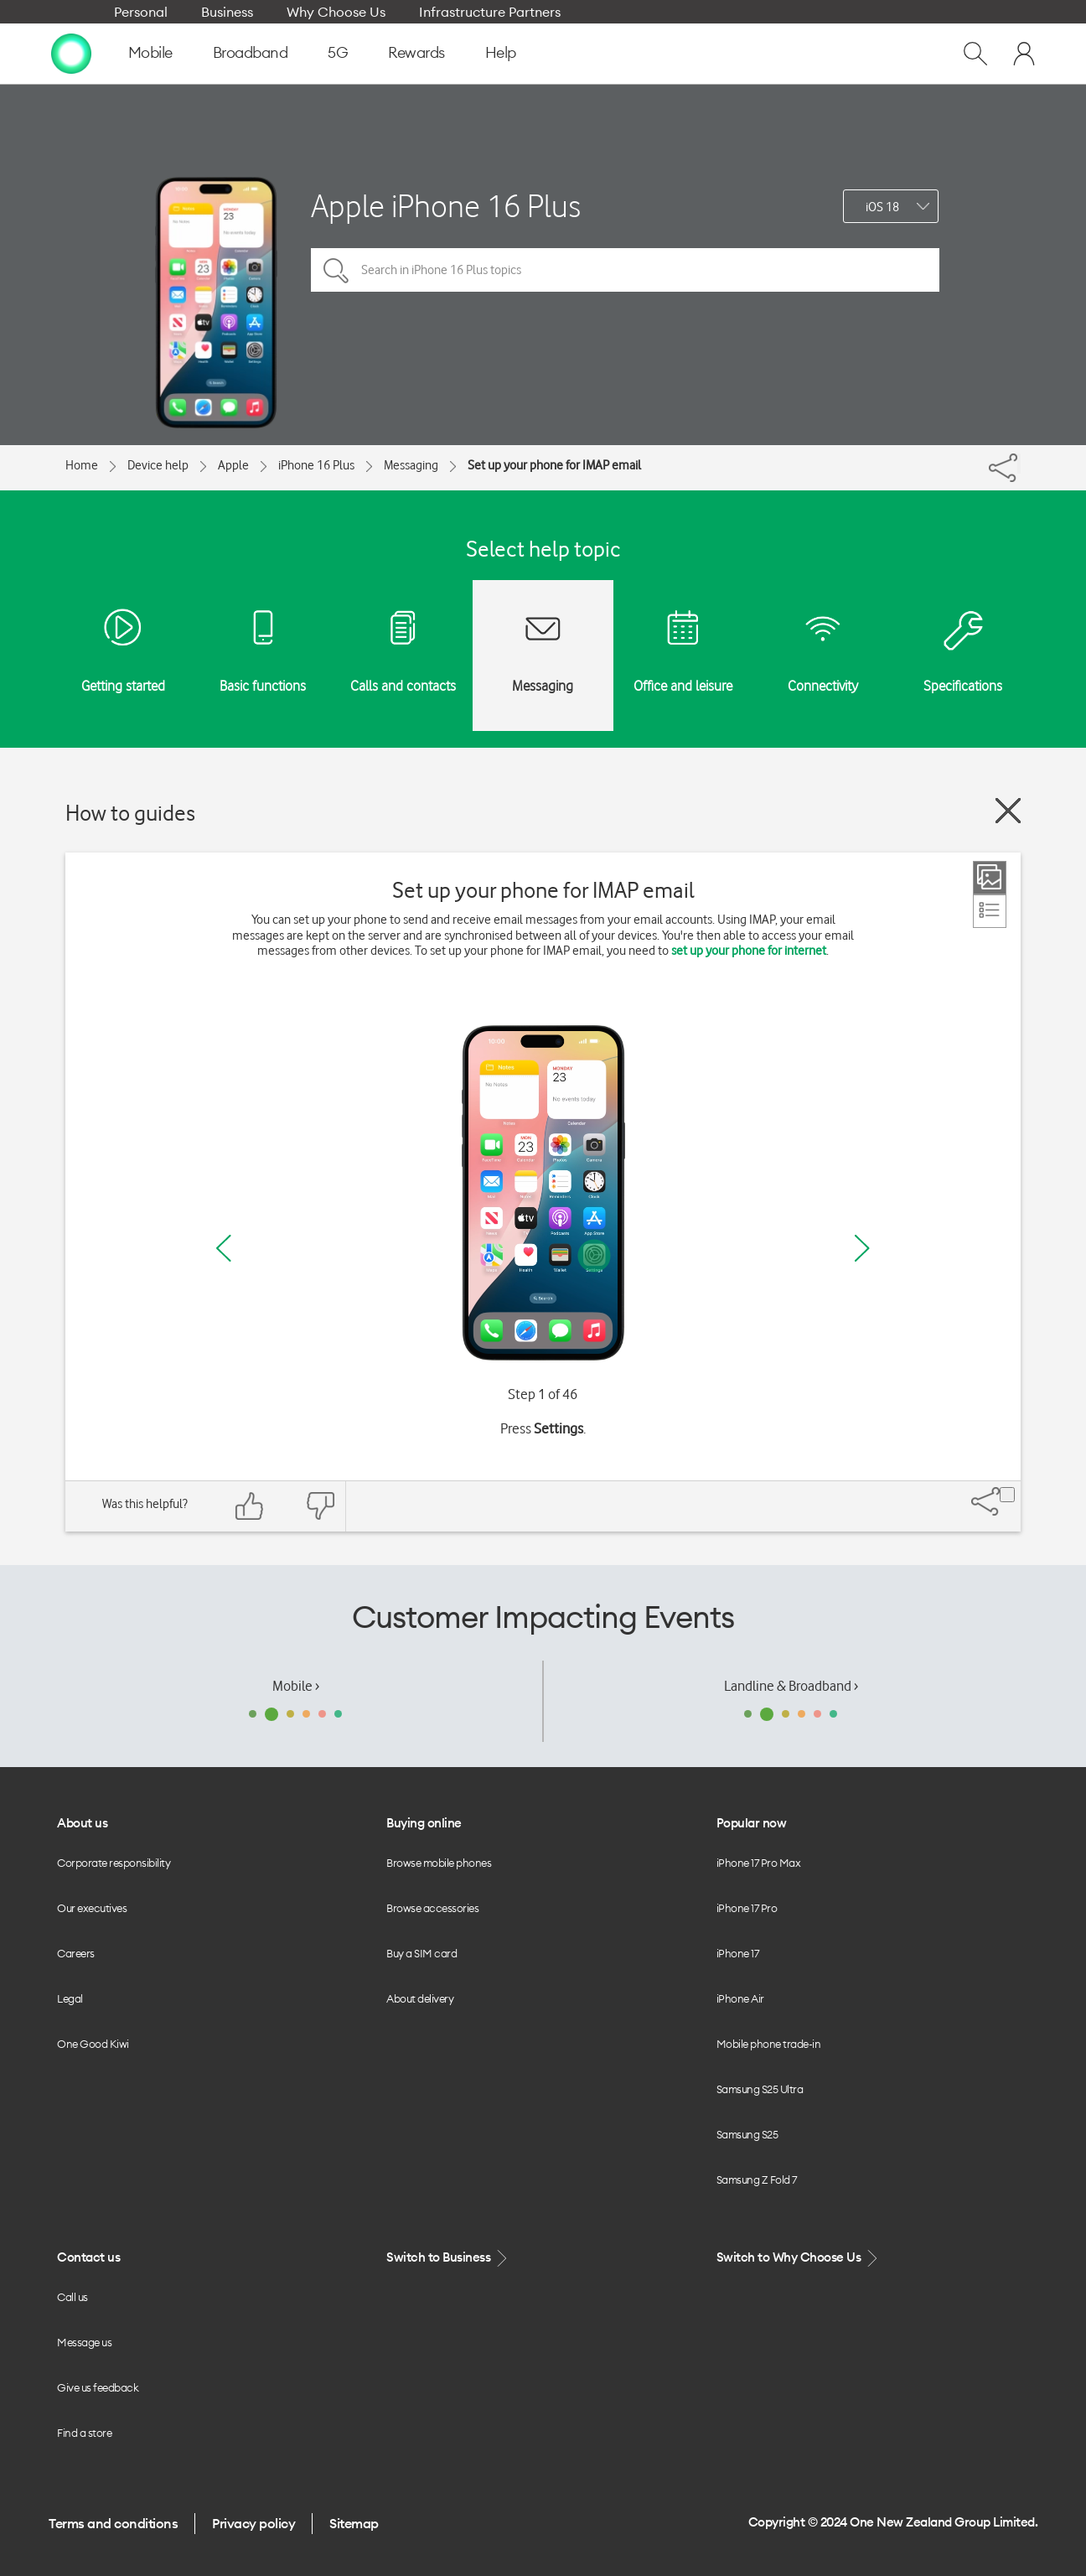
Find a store (84, 2432)
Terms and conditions (113, 2523)
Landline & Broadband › (791, 1685)
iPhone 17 (737, 1953)
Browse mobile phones (438, 1862)
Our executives (92, 1908)
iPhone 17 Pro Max (758, 1862)
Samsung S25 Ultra (760, 2089)
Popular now (751, 1823)
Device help (158, 465)
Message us (84, 2342)
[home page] (71, 52)
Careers (76, 1953)
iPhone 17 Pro (747, 1908)
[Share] (1019, 464)
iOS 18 (882, 207)
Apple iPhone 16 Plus (446, 206)
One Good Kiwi (93, 2043)
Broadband (250, 52)
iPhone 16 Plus (316, 465)
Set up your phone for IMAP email (554, 465)
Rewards (416, 52)
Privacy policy (253, 2523)
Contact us (88, 2257)
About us (82, 1823)
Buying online (424, 1823)
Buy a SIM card (421, 1953)
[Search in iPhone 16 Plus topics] (625, 270)
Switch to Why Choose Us (798, 2258)
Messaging (411, 465)
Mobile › (295, 1685)
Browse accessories (432, 1908)
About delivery (419, 1998)
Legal (70, 1998)
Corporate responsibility (113, 1862)
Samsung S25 (747, 2134)
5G (338, 52)
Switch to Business (448, 2258)
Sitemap (354, 2523)
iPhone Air (740, 1998)
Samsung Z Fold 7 (756, 2179)
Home (81, 465)
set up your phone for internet (748, 950)
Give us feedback (97, 2387)
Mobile (150, 52)
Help (500, 52)
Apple (233, 465)
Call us (72, 2297)
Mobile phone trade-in (768, 2043)
